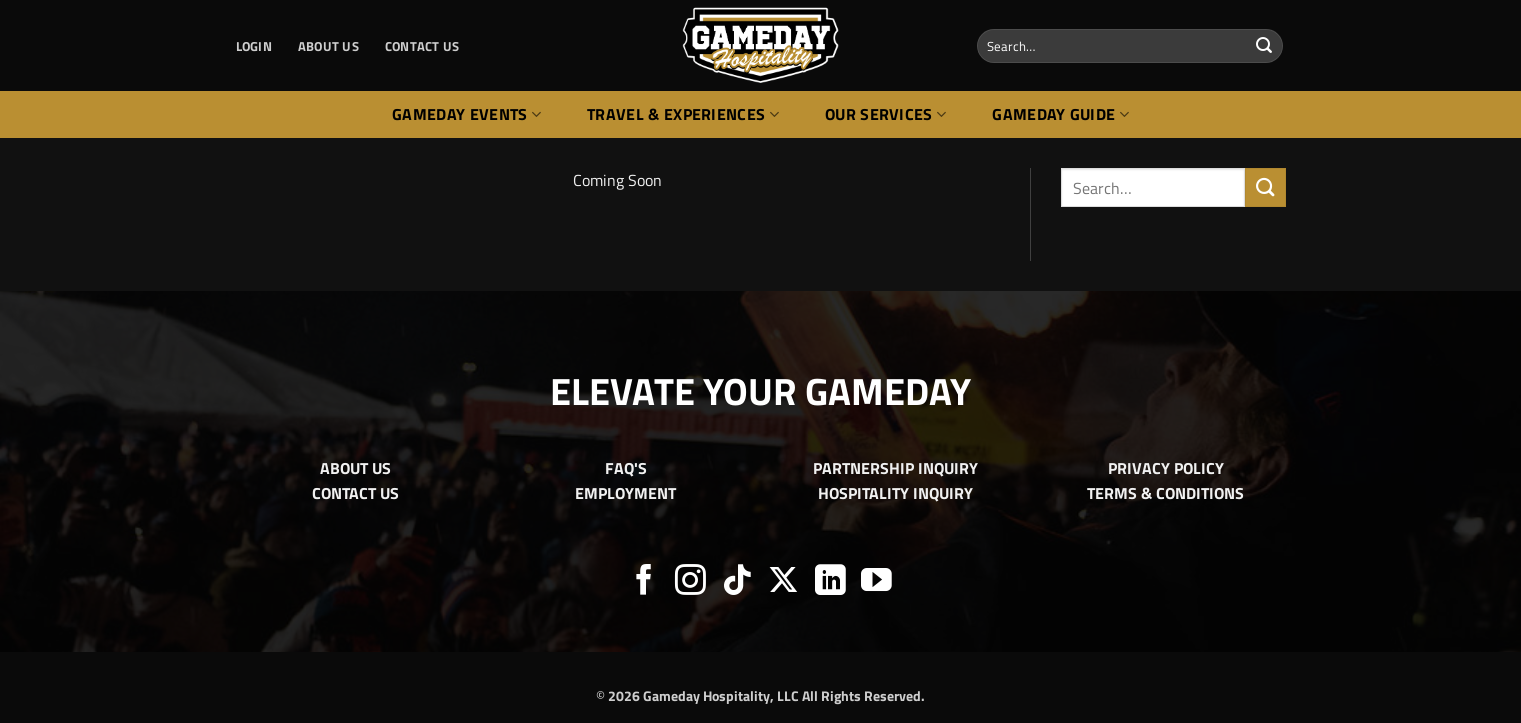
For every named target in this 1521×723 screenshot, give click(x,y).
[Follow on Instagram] (690, 582)
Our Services (885, 114)
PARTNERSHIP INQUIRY (895, 468)
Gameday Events (466, 114)
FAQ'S (626, 468)
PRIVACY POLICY (1166, 468)
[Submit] (1264, 46)
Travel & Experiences (683, 114)
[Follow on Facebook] (644, 582)
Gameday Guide (1060, 114)
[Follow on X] (783, 582)
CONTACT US (422, 46)
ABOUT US (328, 46)
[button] (254, 46)
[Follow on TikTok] (737, 582)
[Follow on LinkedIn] (830, 582)
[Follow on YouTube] (876, 582)
